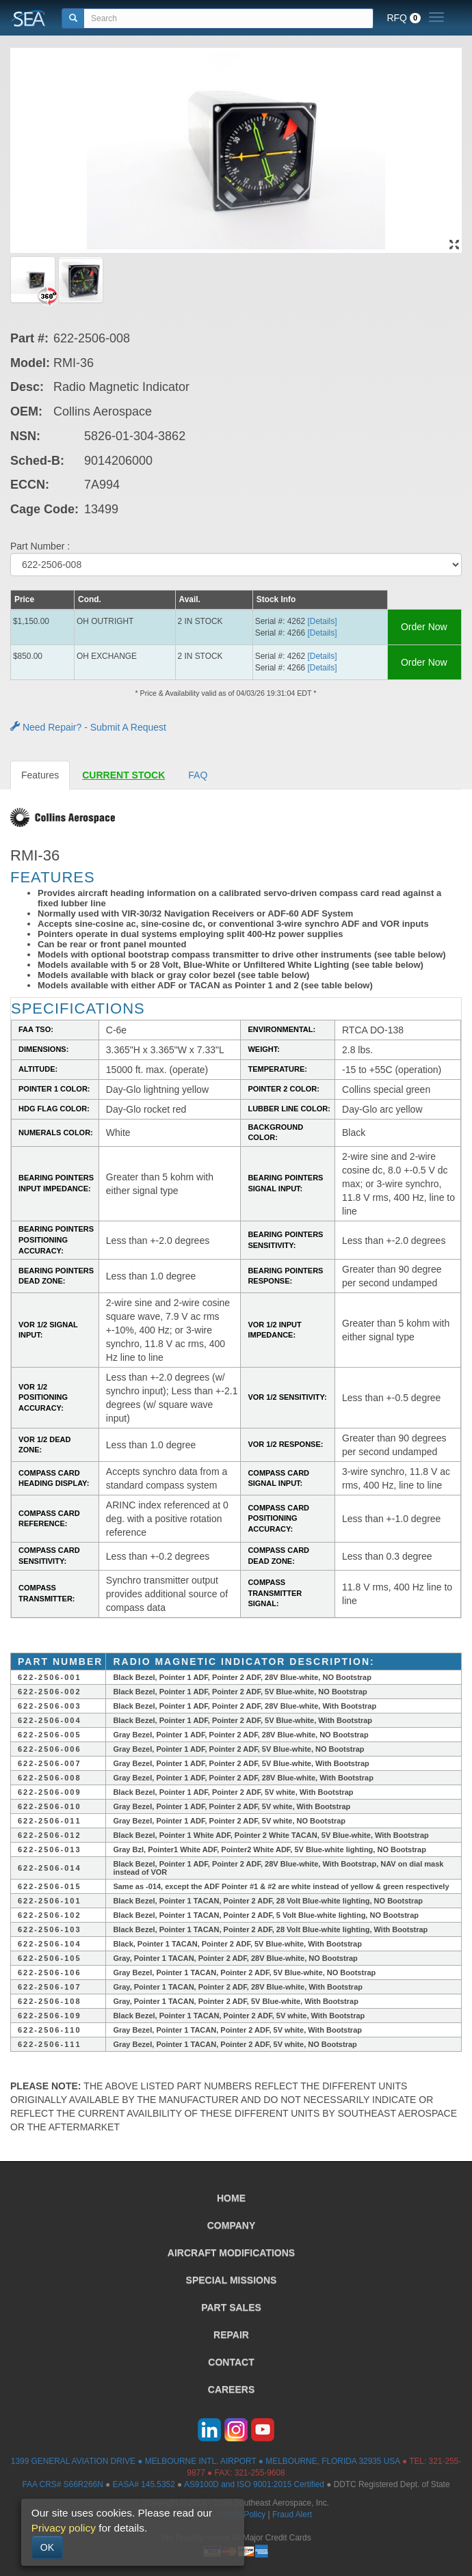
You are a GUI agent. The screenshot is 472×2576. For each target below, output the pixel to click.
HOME (231, 2198)
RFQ (403, 17)
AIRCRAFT (231, 2252)
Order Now (424, 626)
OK (47, 2547)
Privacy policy (63, 2528)
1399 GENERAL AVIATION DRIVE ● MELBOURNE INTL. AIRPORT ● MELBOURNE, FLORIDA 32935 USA (205, 2461)
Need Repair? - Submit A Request (88, 727)
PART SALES (231, 2307)
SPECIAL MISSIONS (231, 2280)
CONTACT (231, 2362)
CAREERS (231, 2389)
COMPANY (231, 2225)
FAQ (197, 775)
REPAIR (231, 2334)
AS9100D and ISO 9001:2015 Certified (254, 2484)
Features (40, 775)
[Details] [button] (322, 621)
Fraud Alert (292, 2514)
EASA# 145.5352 (144, 2484)
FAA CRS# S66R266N (62, 2484)
